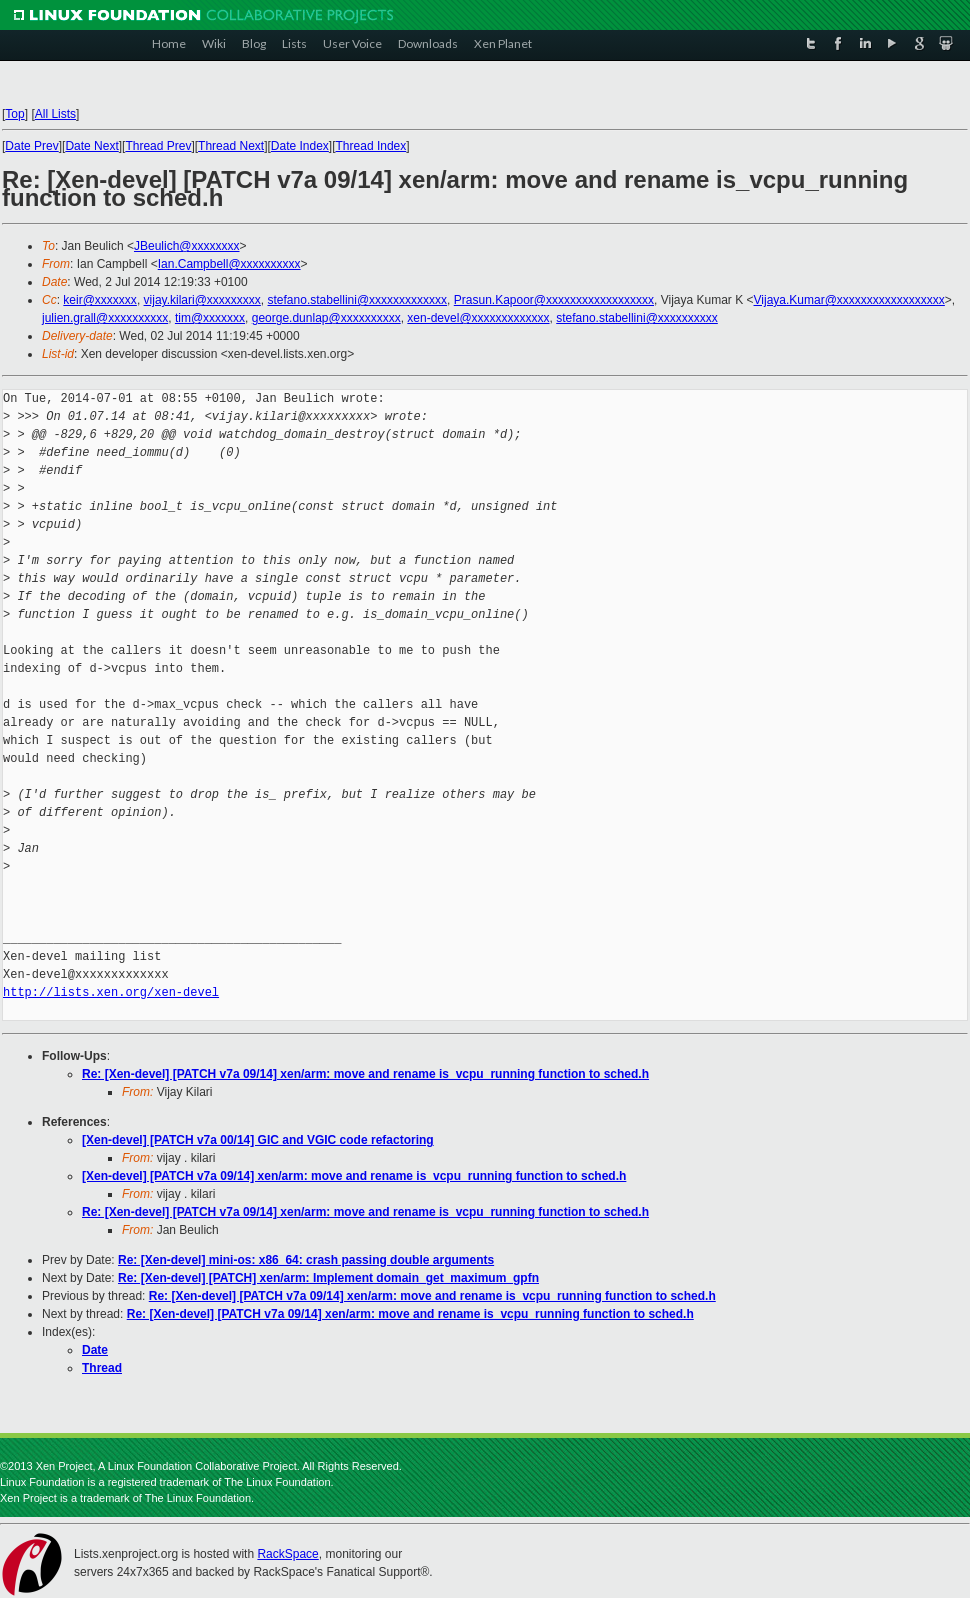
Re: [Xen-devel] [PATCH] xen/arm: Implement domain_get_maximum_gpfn (328, 1278)
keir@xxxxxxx (100, 300)
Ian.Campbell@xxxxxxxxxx (229, 264)
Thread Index (371, 146)
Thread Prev (158, 146)
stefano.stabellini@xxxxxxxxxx (637, 318)
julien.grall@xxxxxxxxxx (105, 318)
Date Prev (31, 146)
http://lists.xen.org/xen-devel (111, 992)
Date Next (91, 146)
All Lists (55, 114)
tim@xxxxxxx (210, 318)
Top (14, 114)
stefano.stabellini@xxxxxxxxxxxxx (358, 300)
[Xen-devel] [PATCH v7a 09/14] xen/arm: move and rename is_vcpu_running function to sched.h (354, 1176)
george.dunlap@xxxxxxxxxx (326, 318)
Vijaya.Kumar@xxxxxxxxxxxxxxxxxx (849, 300)
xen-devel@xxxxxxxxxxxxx (478, 318)
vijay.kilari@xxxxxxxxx (202, 300)
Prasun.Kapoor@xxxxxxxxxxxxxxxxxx (554, 300)
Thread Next (231, 146)
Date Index (300, 146)
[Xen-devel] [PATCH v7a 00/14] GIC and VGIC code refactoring (258, 1140)
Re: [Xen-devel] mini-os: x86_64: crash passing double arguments (306, 1260)
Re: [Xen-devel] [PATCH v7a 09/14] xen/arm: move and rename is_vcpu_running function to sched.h (365, 1074)
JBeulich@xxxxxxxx (187, 246)
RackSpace (287, 1554)
